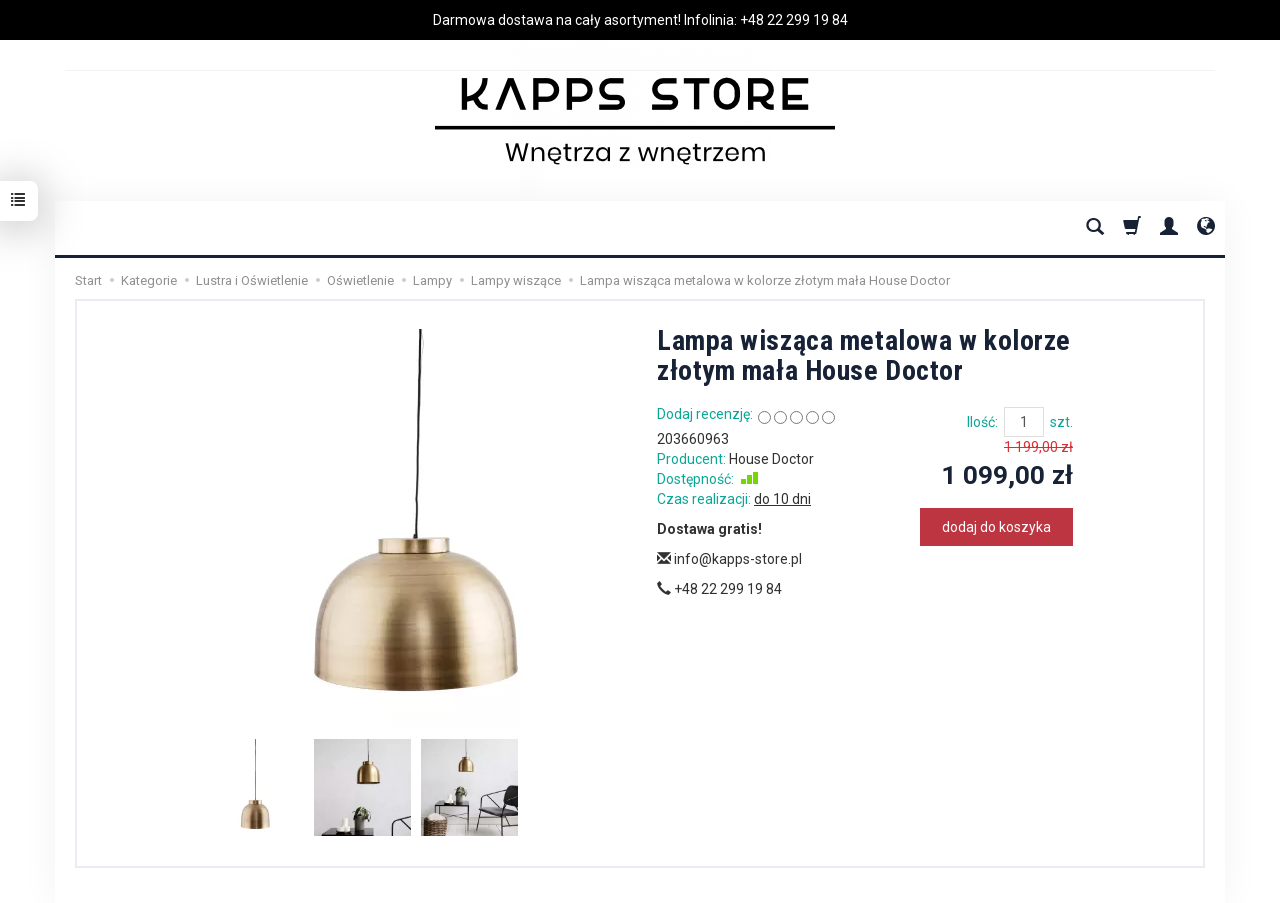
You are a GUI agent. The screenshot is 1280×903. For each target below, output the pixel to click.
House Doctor (771, 459)
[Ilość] (1024, 422)
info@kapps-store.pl (729, 559)
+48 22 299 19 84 (794, 20)
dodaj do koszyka (996, 527)
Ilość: (982, 422)
